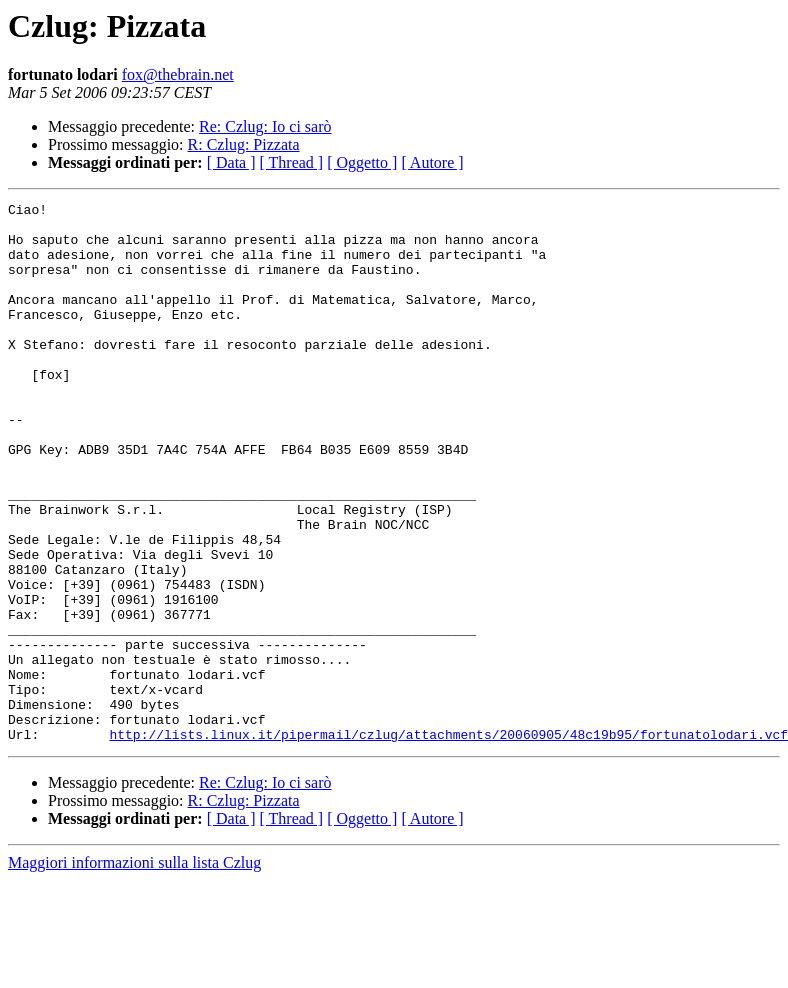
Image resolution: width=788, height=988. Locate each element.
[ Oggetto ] (362, 162)
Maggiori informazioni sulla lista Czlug (134, 970)
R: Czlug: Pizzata (244, 144)
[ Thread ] (292, 162)
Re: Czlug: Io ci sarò (265, 126)
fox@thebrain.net (178, 74)
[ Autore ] (432, 162)
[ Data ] (231, 162)
